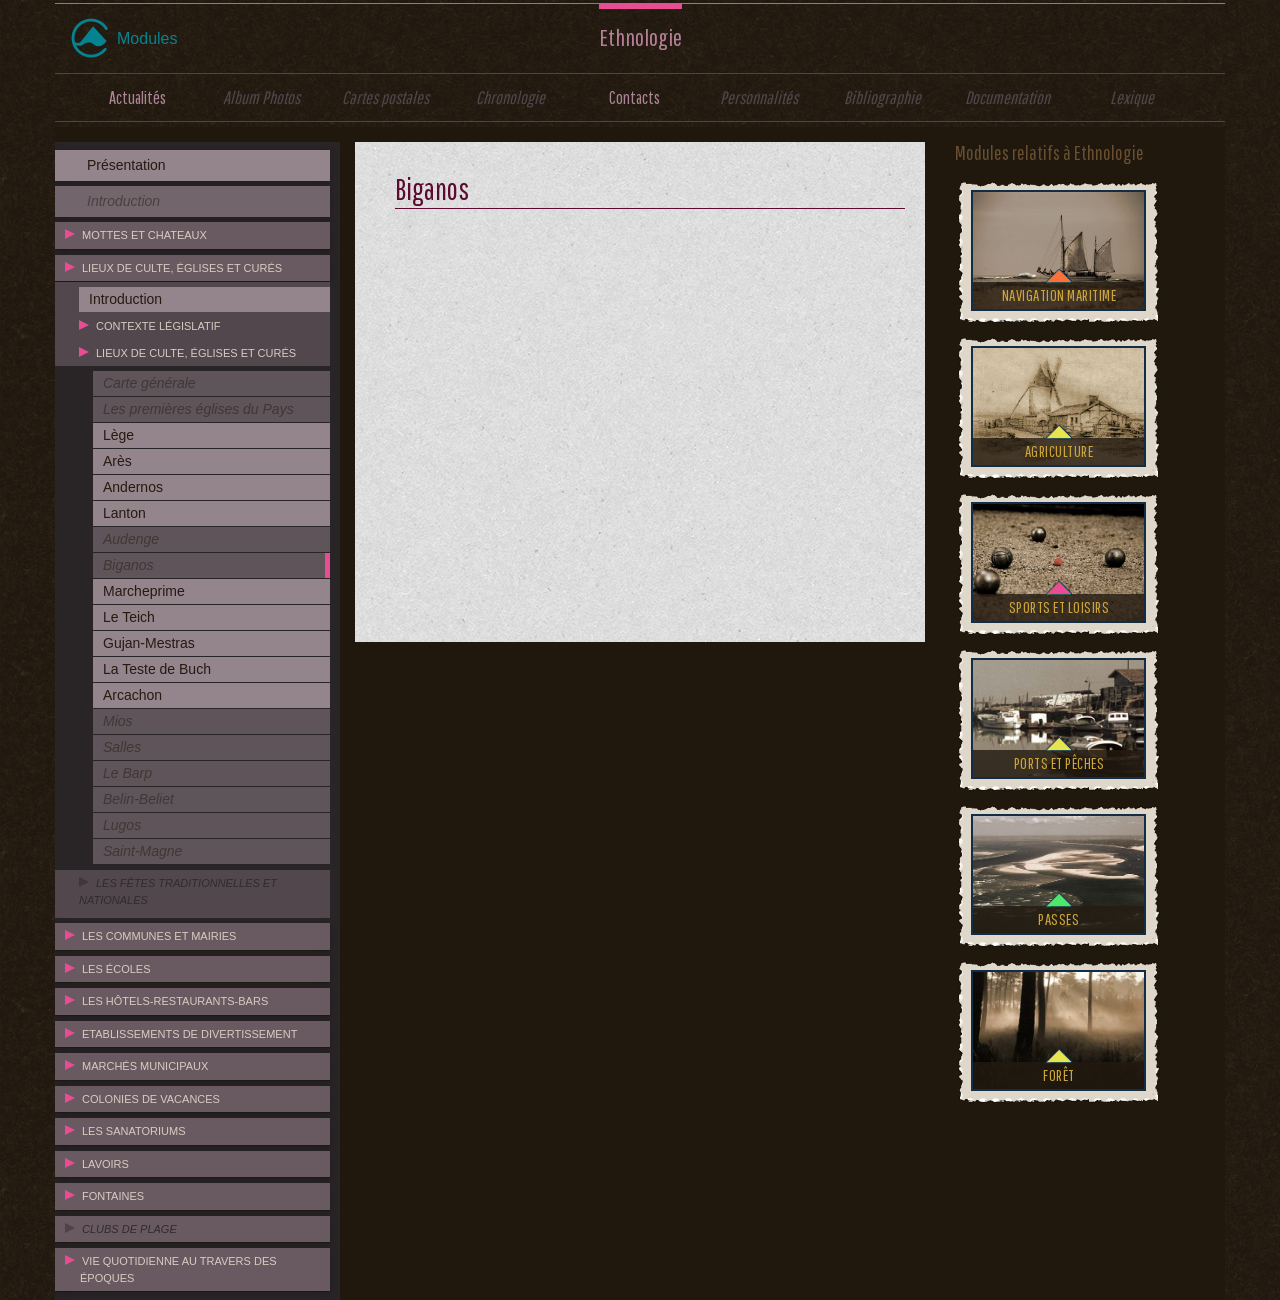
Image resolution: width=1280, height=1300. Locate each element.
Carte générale (149, 383)
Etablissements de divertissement (189, 1034)
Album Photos (261, 97)
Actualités (137, 97)
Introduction (123, 201)
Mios (118, 721)
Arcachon (132, 695)
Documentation (1007, 97)
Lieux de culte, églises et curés (182, 268)
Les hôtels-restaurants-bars (175, 1001)
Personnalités (759, 97)
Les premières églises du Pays (198, 409)
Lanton (124, 513)
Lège (118, 435)
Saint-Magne (142, 851)
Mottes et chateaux (144, 235)
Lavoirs (105, 1164)
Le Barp (127, 773)
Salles (122, 747)
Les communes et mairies (159, 936)
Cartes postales (385, 97)
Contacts (634, 97)
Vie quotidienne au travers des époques (178, 1269)
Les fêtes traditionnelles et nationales (178, 891)
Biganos (128, 565)
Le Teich (129, 617)
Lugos (122, 825)
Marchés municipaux (145, 1066)
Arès (117, 461)
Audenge (131, 539)
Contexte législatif (158, 326)
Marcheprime (144, 591)
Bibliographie (882, 97)
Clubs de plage (129, 1229)
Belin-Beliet (138, 799)
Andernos (133, 487)
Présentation (126, 165)
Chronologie (510, 97)
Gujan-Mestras (149, 643)
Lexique (1132, 97)
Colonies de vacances (151, 1099)
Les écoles (116, 969)
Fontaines (113, 1196)
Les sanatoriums (134, 1131)
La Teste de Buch (157, 669)
